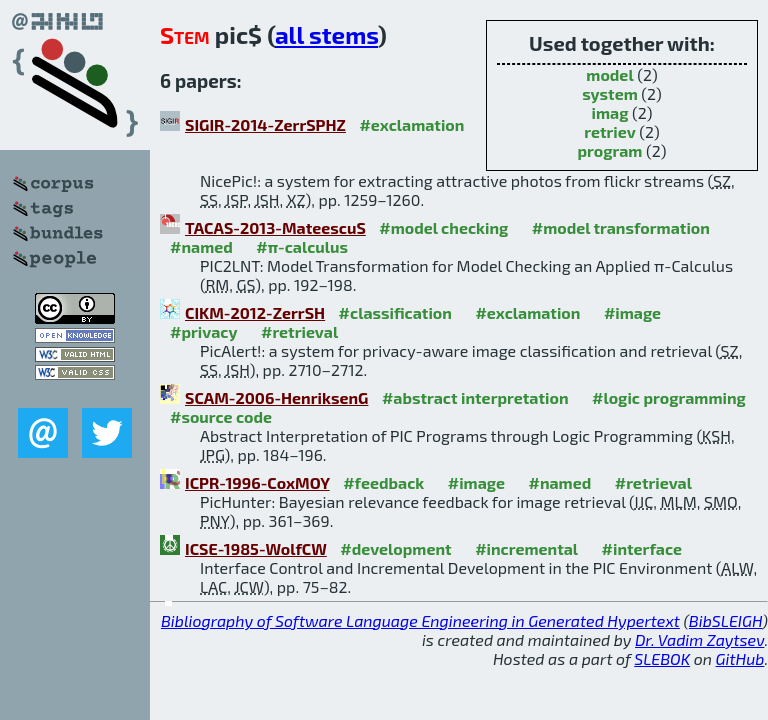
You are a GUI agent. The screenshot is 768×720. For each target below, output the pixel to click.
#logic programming (669, 397)
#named (201, 246)
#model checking (443, 227)
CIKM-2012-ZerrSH (255, 312)
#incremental (526, 548)
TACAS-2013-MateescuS (275, 227)
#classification (395, 312)
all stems (326, 34)
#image (632, 312)
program (609, 150)
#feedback (383, 482)
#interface (642, 548)
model (609, 74)
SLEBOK (662, 658)
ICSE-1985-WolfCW (256, 548)
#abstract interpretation (475, 397)
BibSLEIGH (725, 620)
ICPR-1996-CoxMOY (257, 482)
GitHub (740, 658)
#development (395, 548)
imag (610, 112)
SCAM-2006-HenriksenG (276, 397)
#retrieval (299, 331)
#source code (221, 416)
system (610, 93)
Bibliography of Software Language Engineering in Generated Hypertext (420, 620)
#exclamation (411, 124)
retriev (610, 131)
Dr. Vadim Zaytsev (699, 639)
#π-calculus (302, 246)
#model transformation (621, 227)
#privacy (204, 331)
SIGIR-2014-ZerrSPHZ (265, 124)
